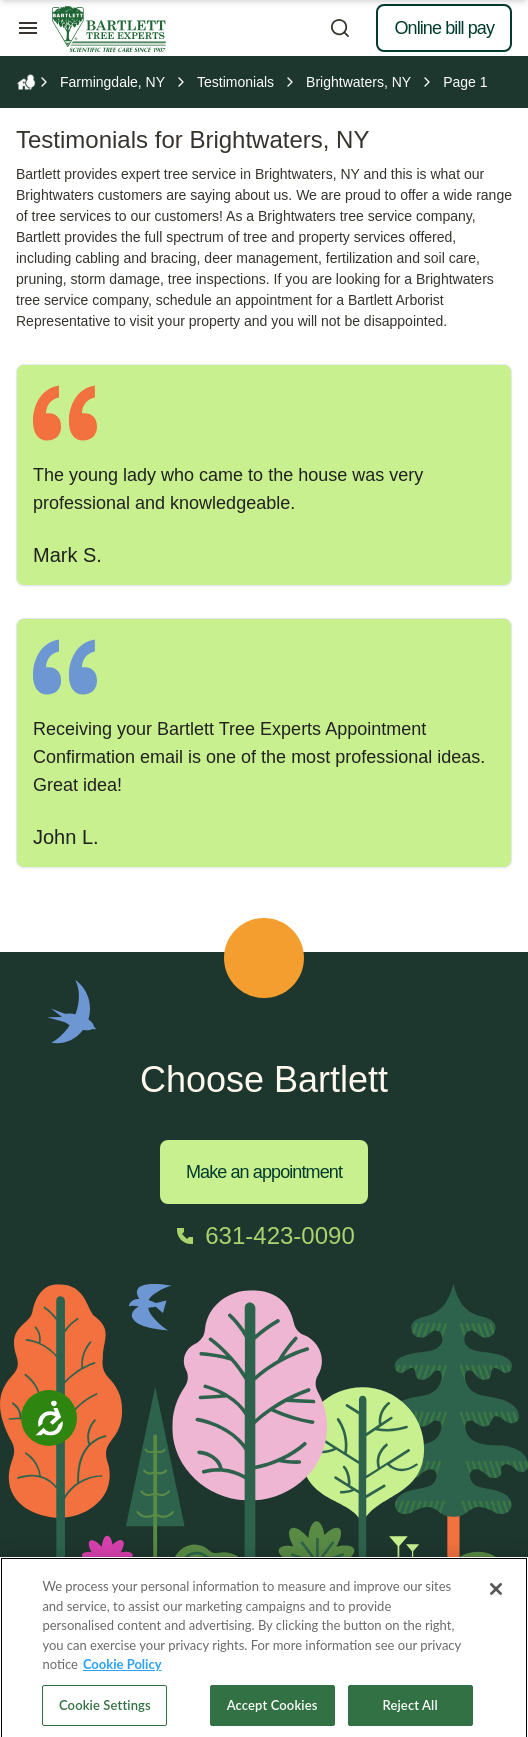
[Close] (496, 1598)
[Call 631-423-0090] (263, 1236)
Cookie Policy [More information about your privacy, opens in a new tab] (122, 1673)
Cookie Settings (105, 1713)
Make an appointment (264, 1172)
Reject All (410, 1713)
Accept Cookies (272, 1713)
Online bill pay (444, 28)
